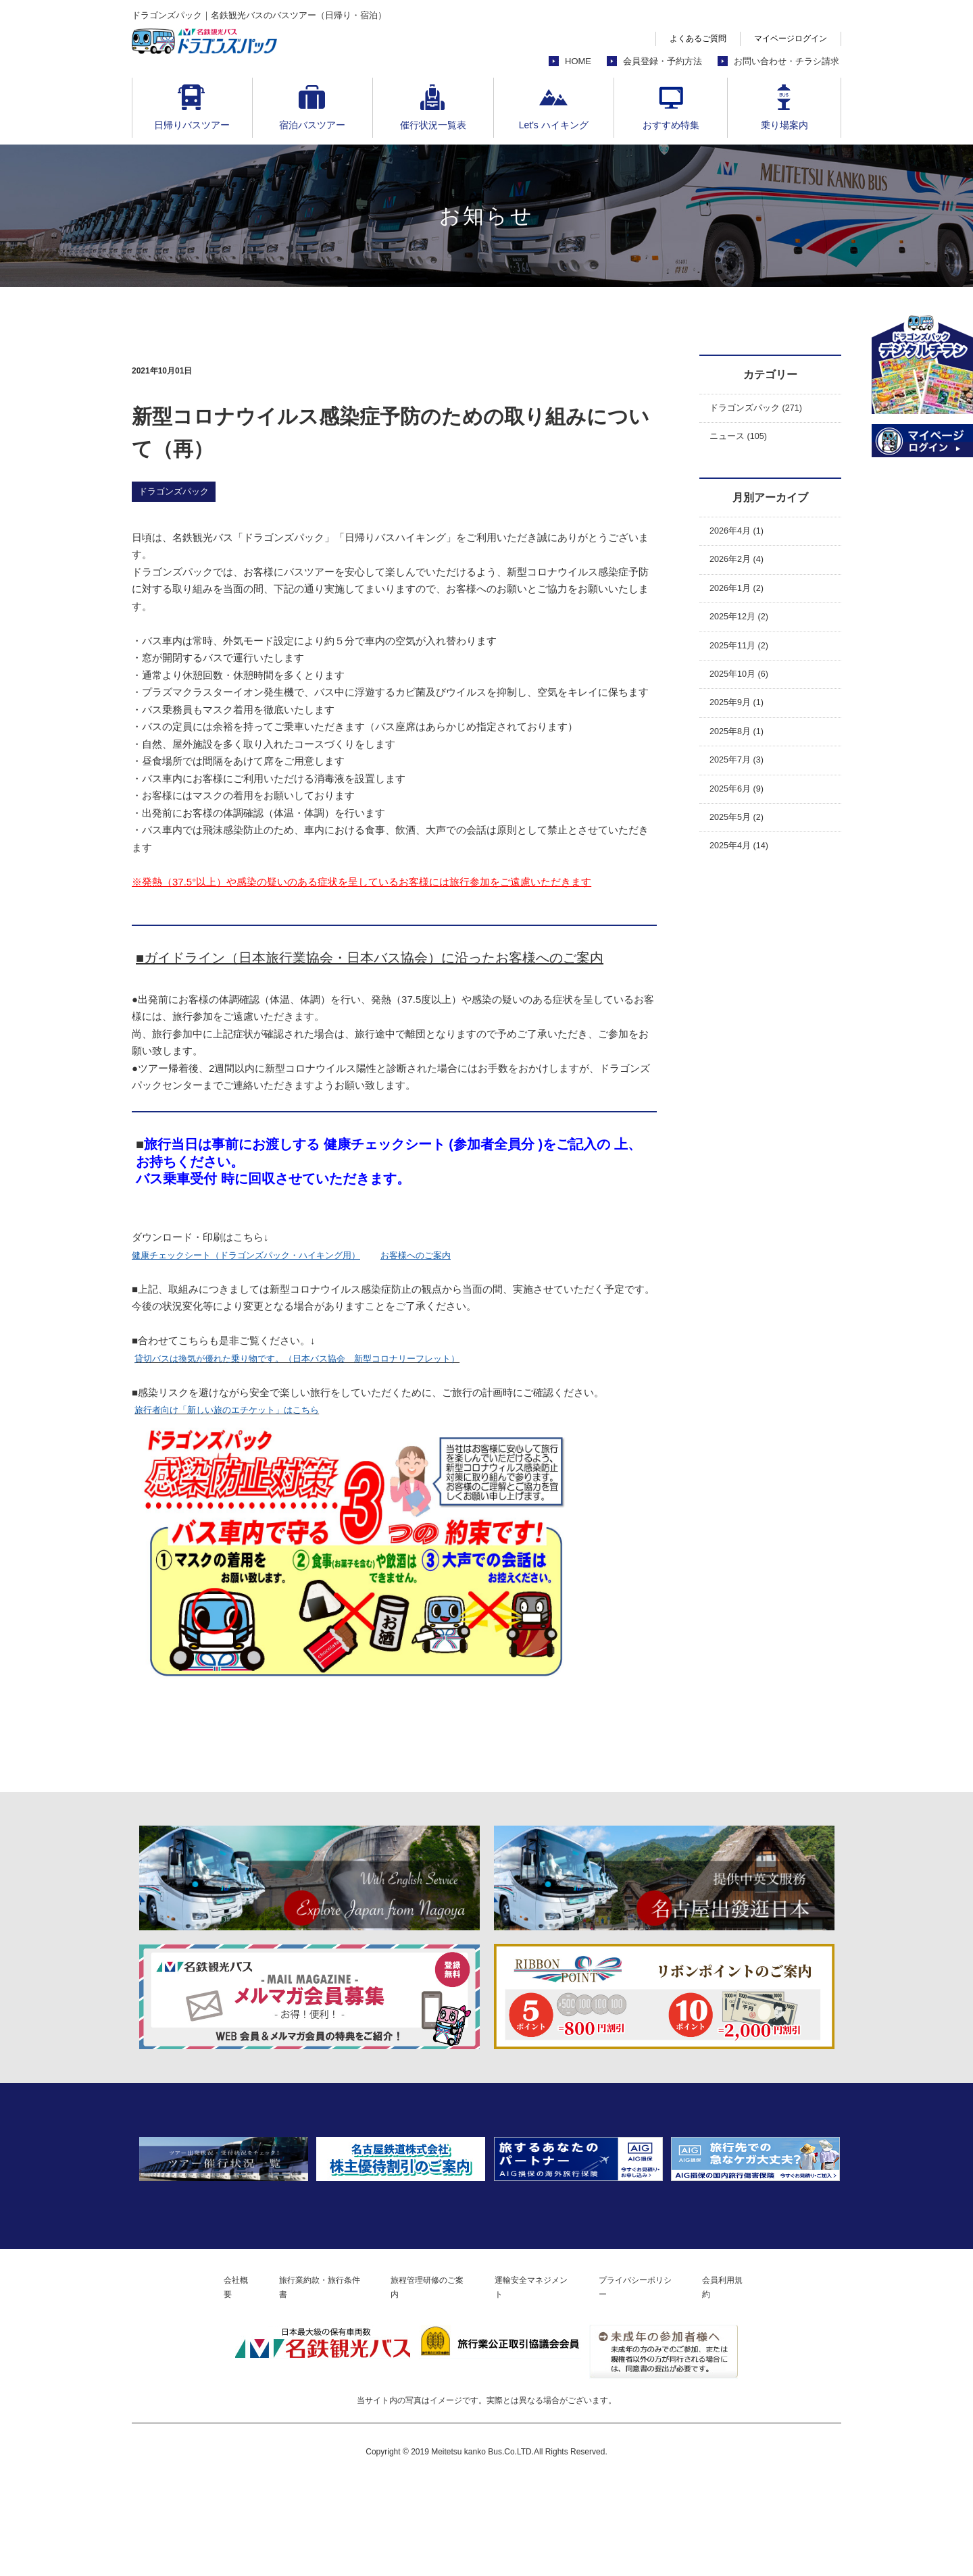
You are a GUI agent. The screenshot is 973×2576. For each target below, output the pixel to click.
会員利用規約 (769, 2381)
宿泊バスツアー (312, 125)
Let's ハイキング (554, 125)
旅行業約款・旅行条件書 (294, 2381)
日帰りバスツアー (192, 125)
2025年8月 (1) (741, 758)
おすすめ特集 (671, 125)
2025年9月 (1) (741, 726)
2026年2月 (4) (741, 569)
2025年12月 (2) (744, 632)
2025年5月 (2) (741, 852)
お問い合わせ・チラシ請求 (786, 61)
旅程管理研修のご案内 (421, 2381)
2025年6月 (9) (741, 821)
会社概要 (195, 2381)
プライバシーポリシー (665, 2381)
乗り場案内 (784, 125)
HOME (578, 61)
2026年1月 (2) (741, 601)
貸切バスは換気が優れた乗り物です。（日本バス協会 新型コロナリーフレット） (321, 1358)
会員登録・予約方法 (662, 61)
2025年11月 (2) (744, 663)
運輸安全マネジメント (543, 2381)
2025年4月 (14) (744, 884)
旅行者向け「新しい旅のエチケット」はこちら (240, 1409)
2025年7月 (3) (741, 789)
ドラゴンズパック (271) (763, 409)
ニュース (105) (742, 440)
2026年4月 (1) (741, 538)
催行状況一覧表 (433, 125)
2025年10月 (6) (744, 695)
